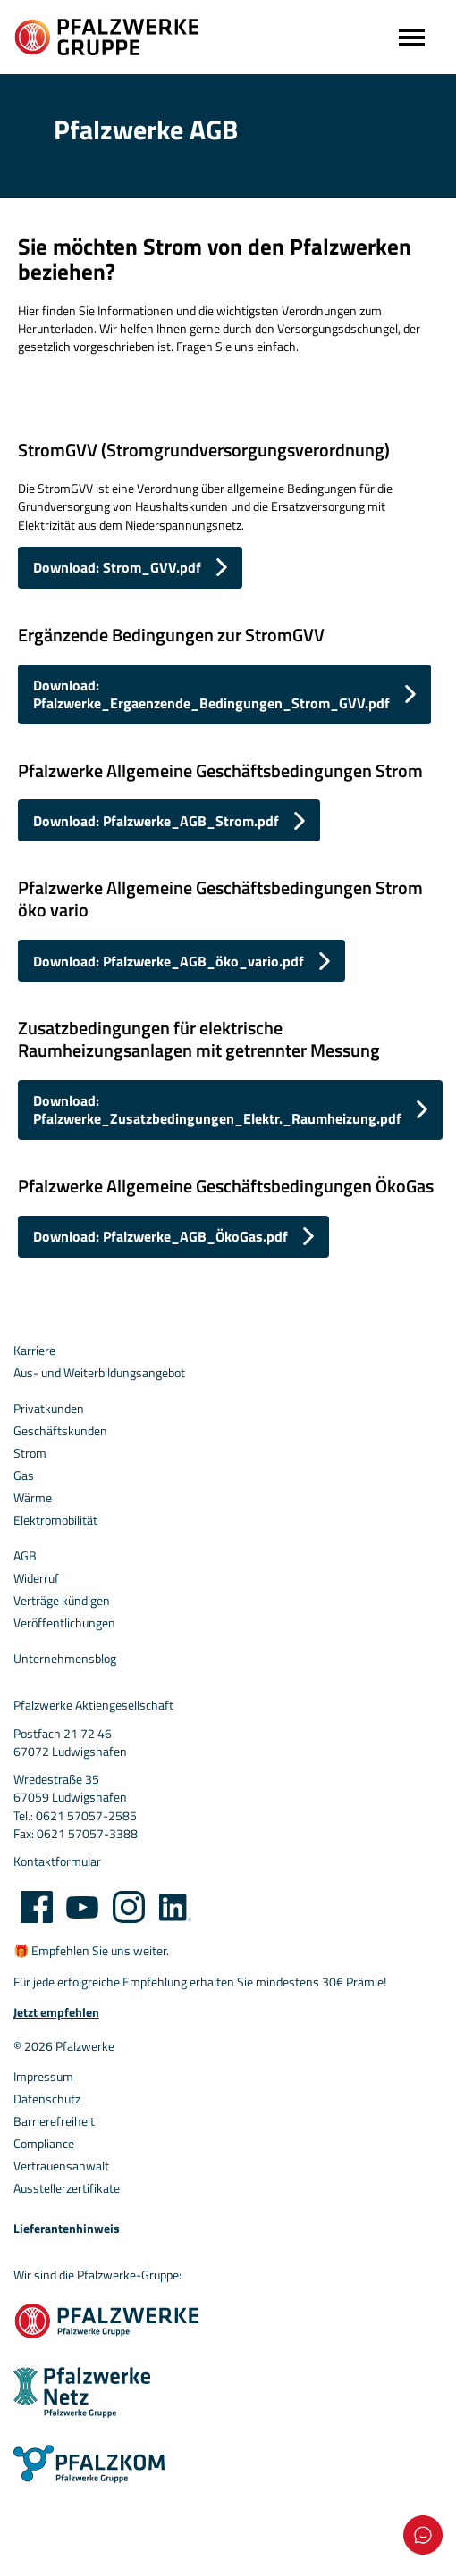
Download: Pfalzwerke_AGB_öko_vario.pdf (168, 961)
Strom (29, 1453)
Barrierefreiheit (54, 2121)
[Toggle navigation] (410, 37)
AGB (25, 1556)
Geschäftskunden (60, 1431)
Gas (23, 1476)
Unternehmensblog (64, 1659)
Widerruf (36, 1578)
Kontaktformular (57, 1861)
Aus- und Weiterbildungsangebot (99, 1373)
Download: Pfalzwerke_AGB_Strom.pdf (156, 821)
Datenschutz (46, 2099)
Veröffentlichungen (64, 1623)
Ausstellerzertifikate (66, 2188)
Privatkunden (48, 1409)
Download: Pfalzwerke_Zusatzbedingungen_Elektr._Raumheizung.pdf (217, 1109)
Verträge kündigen (61, 1601)
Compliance (43, 2144)
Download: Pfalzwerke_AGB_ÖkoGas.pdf (160, 1236)
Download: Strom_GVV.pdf (117, 567)
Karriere (34, 1350)
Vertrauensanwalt (61, 2166)
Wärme (32, 1498)
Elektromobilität (55, 1520)
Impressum (43, 2077)
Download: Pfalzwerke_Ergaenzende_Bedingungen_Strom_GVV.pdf (211, 694)
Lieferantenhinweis (66, 2228)
